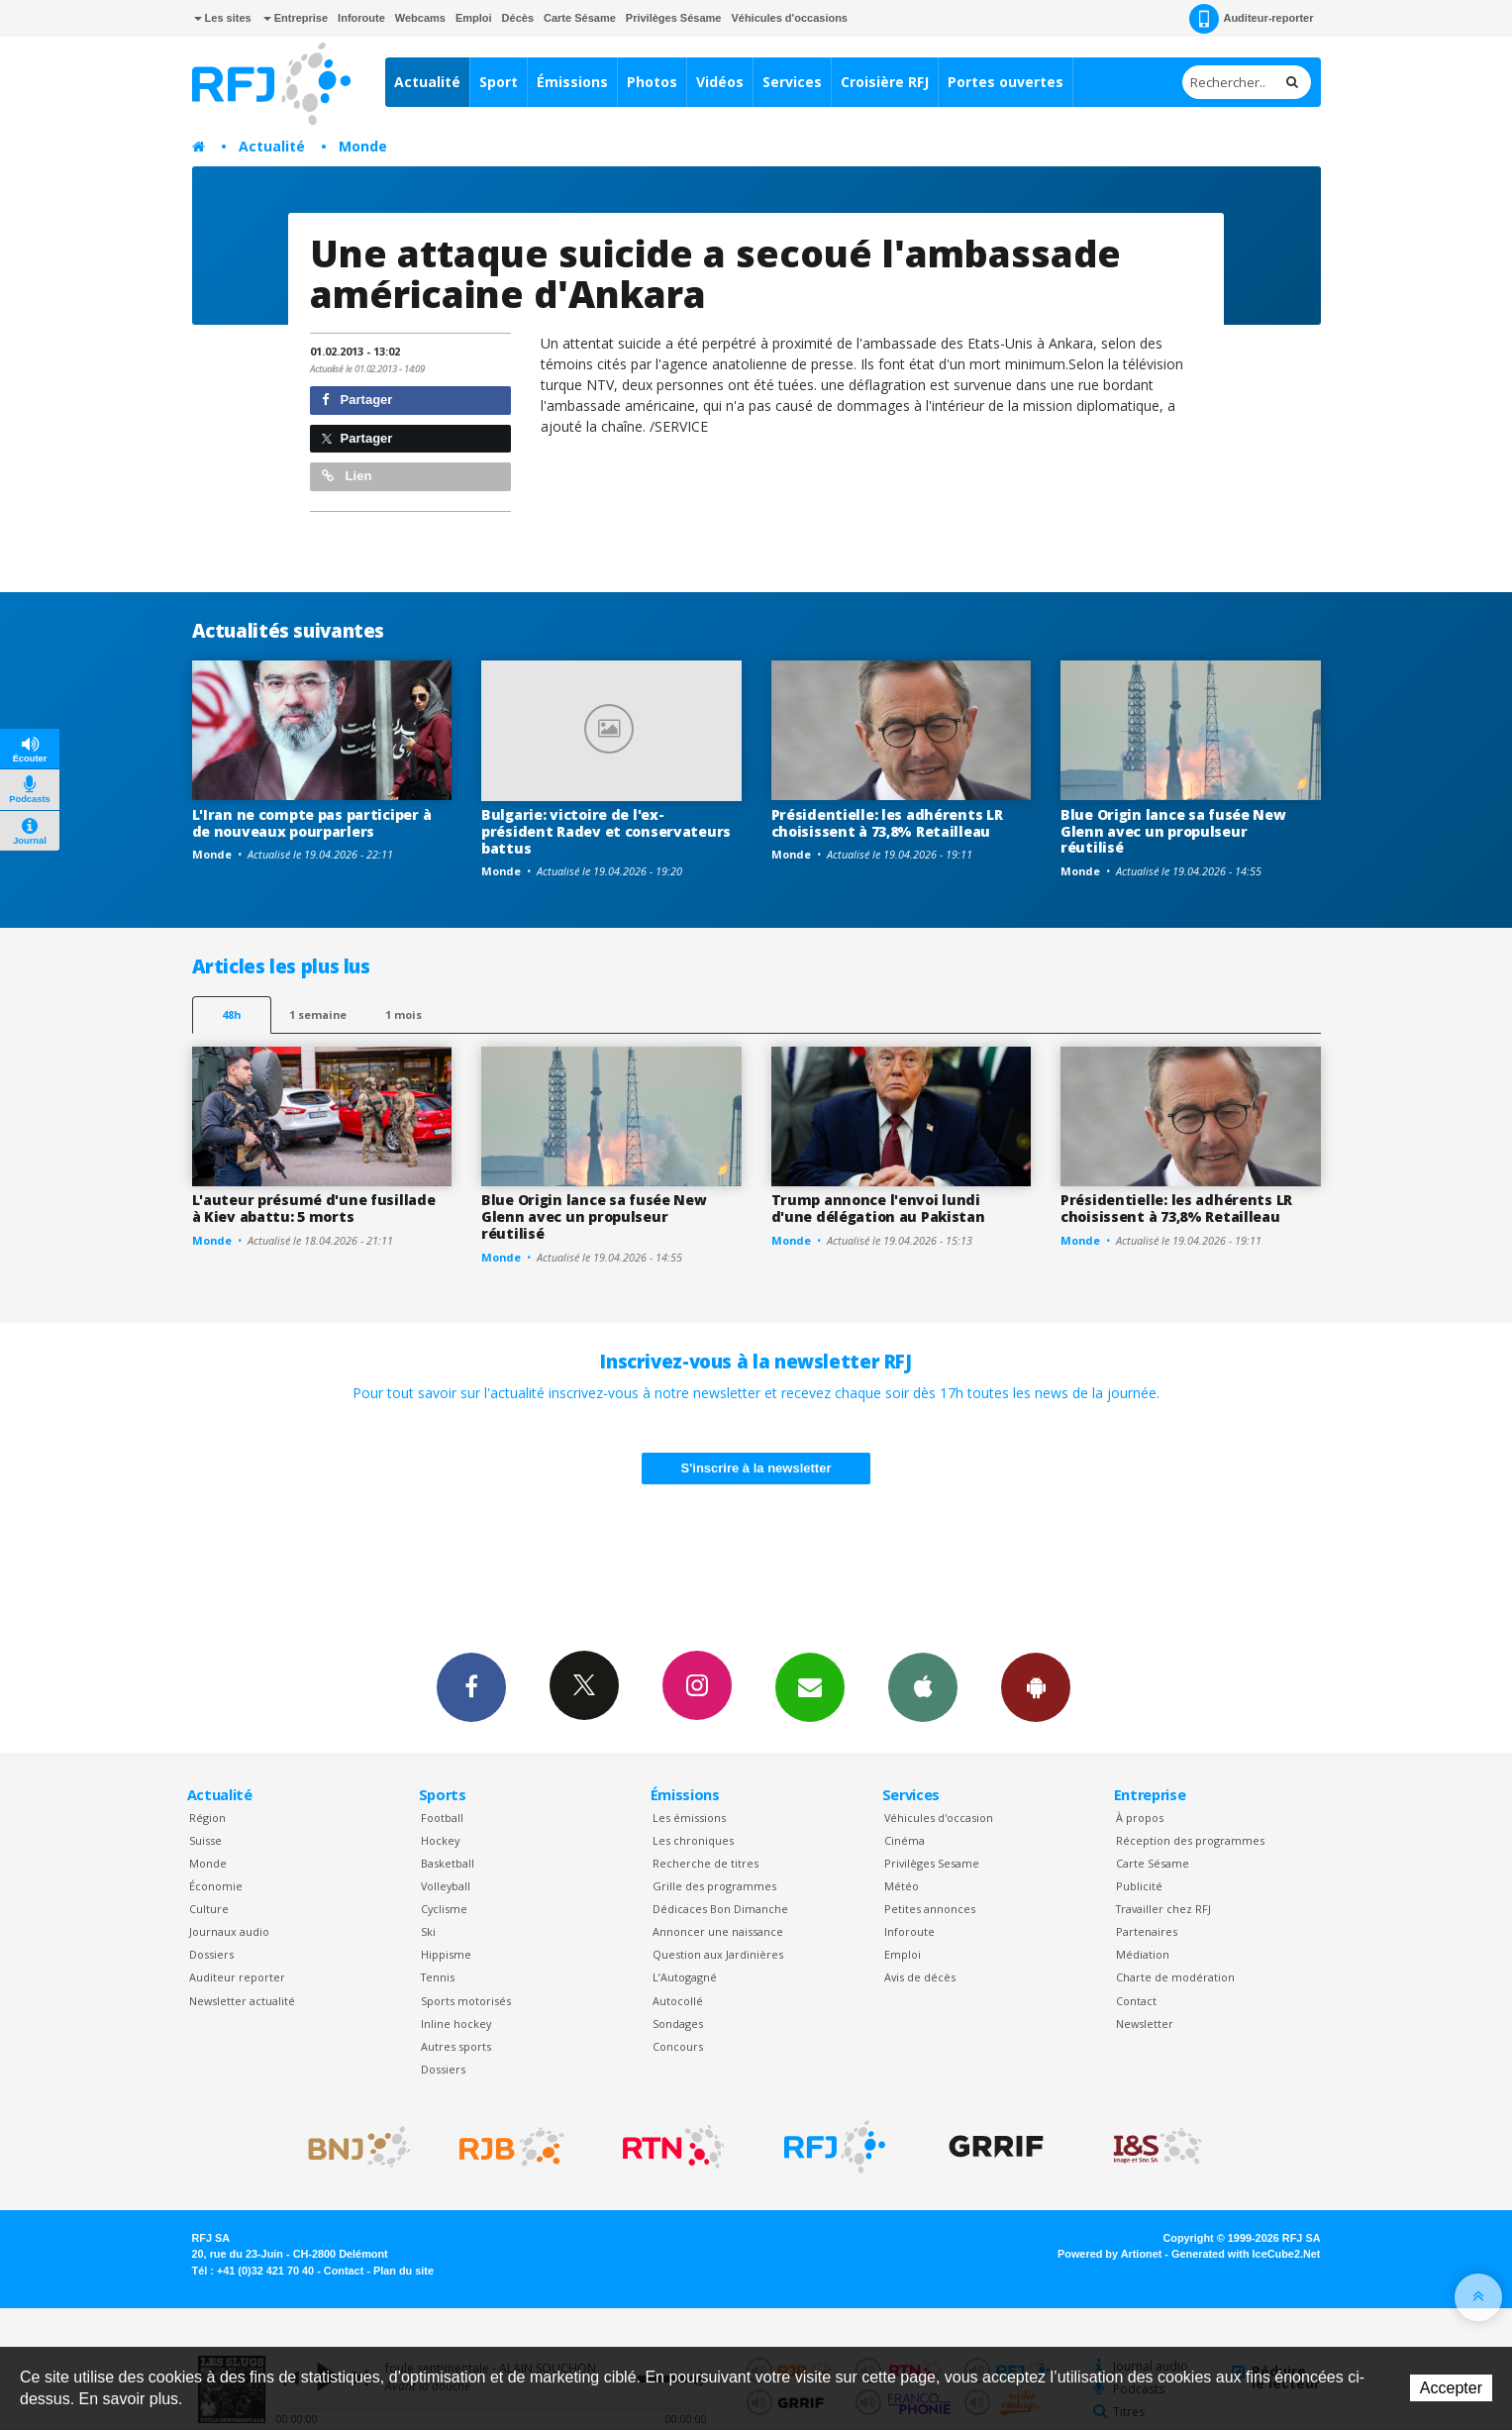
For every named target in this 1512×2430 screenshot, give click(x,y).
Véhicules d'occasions (789, 18)
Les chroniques (693, 1840)
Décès (518, 18)
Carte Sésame (580, 18)
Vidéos (720, 81)
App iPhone (923, 1686)
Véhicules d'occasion (938, 1817)
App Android (1035, 1686)
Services (792, 81)
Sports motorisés (466, 2000)
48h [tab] (231, 1014)
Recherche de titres (705, 1863)
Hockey (440, 1840)
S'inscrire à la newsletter (756, 1468)
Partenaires (1146, 1931)
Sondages (678, 2023)
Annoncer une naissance (718, 1931)
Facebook (471, 1686)
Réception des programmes (1190, 1840)
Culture (209, 1908)
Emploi (473, 18)
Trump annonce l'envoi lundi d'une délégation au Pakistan (878, 1208)
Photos (652, 81)
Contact (1136, 2000)
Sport (498, 81)
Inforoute (361, 18)
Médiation (1142, 1954)
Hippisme (446, 1954)
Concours (678, 2046)
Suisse (205, 1840)
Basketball (447, 1863)
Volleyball (445, 1885)
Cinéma (904, 1840)
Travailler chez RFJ (1163, 1908)
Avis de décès (920, 1977)
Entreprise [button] (295, 18)
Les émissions (689, 1817)
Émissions (572, 81)
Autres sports (456, 2046)
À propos (1139, 1817)
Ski (428, 1931)
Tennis (437, 1977)
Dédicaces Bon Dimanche (720, 1908)
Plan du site (403, 2271)
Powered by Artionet (1109, 2254)
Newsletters (810, 1686)
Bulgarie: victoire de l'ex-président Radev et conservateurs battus (606, 831)
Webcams (420, 18)
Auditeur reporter (237, 1977)
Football (442, 1817)
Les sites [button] (223, 18)
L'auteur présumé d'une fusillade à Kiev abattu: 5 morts (314, 1208)
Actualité (427, 81)
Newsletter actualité (242, 2000)
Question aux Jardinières (718, 1954)
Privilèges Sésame (674, 18)
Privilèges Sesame (931, 1863)
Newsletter (1144, 2023)
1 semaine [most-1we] (318, 1014)
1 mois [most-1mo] (403, 1014)
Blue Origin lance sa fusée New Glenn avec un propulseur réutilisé (1173, 831)
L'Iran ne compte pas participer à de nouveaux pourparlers (312, 823)
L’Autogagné (685, 1977)
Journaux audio (229, 1931)
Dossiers (211, 1954)
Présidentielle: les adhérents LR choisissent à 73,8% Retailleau (887, 823)
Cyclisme (444, 1908)
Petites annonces (929, 1908)
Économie (216, 1885)
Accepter (1451, 2387)
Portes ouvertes (1005, 81)
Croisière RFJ (885, 81)
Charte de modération (1175, 1977)
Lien (346, 475)
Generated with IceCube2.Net (1245, 2254)
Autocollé (678, 2000)
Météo (901, 1885)
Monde (363, 146)
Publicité (1139, 1885)
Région (207, 1817)
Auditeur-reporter (1251, 19)
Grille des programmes (714, 1885)
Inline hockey (456, 2023)
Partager (357, 399)
